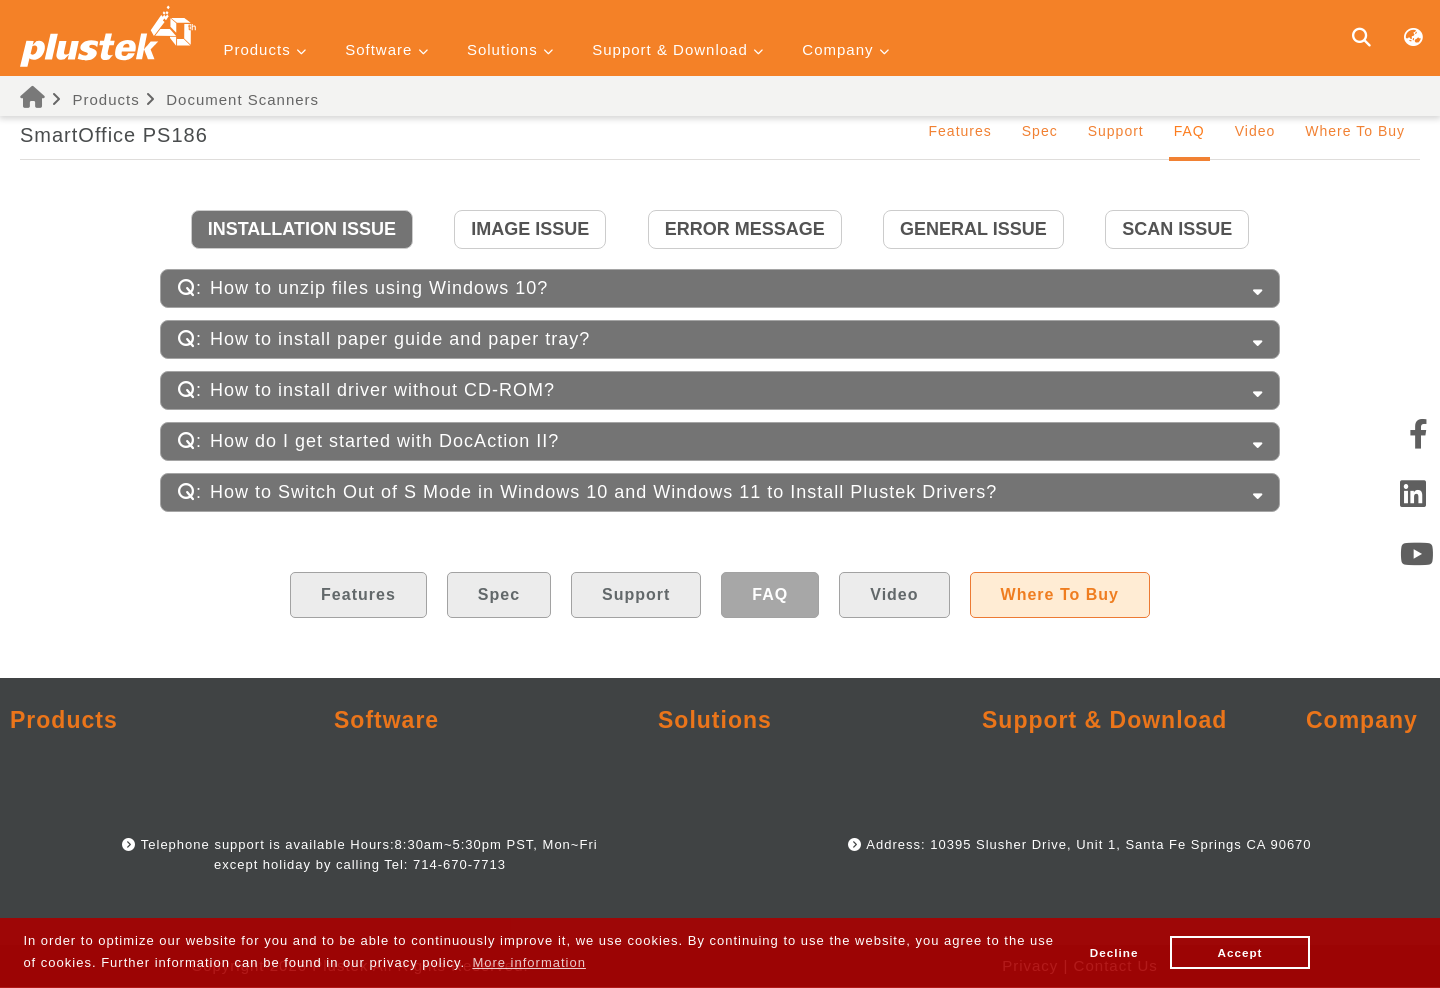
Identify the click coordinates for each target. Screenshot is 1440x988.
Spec (1040, 131)
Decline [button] (1114, 952)
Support (1116, 131)
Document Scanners (242, 99)
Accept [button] (1240, 952)
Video (1255, 131)
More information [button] (529, 962)
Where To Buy (1355, 131)
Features (960, 131)
